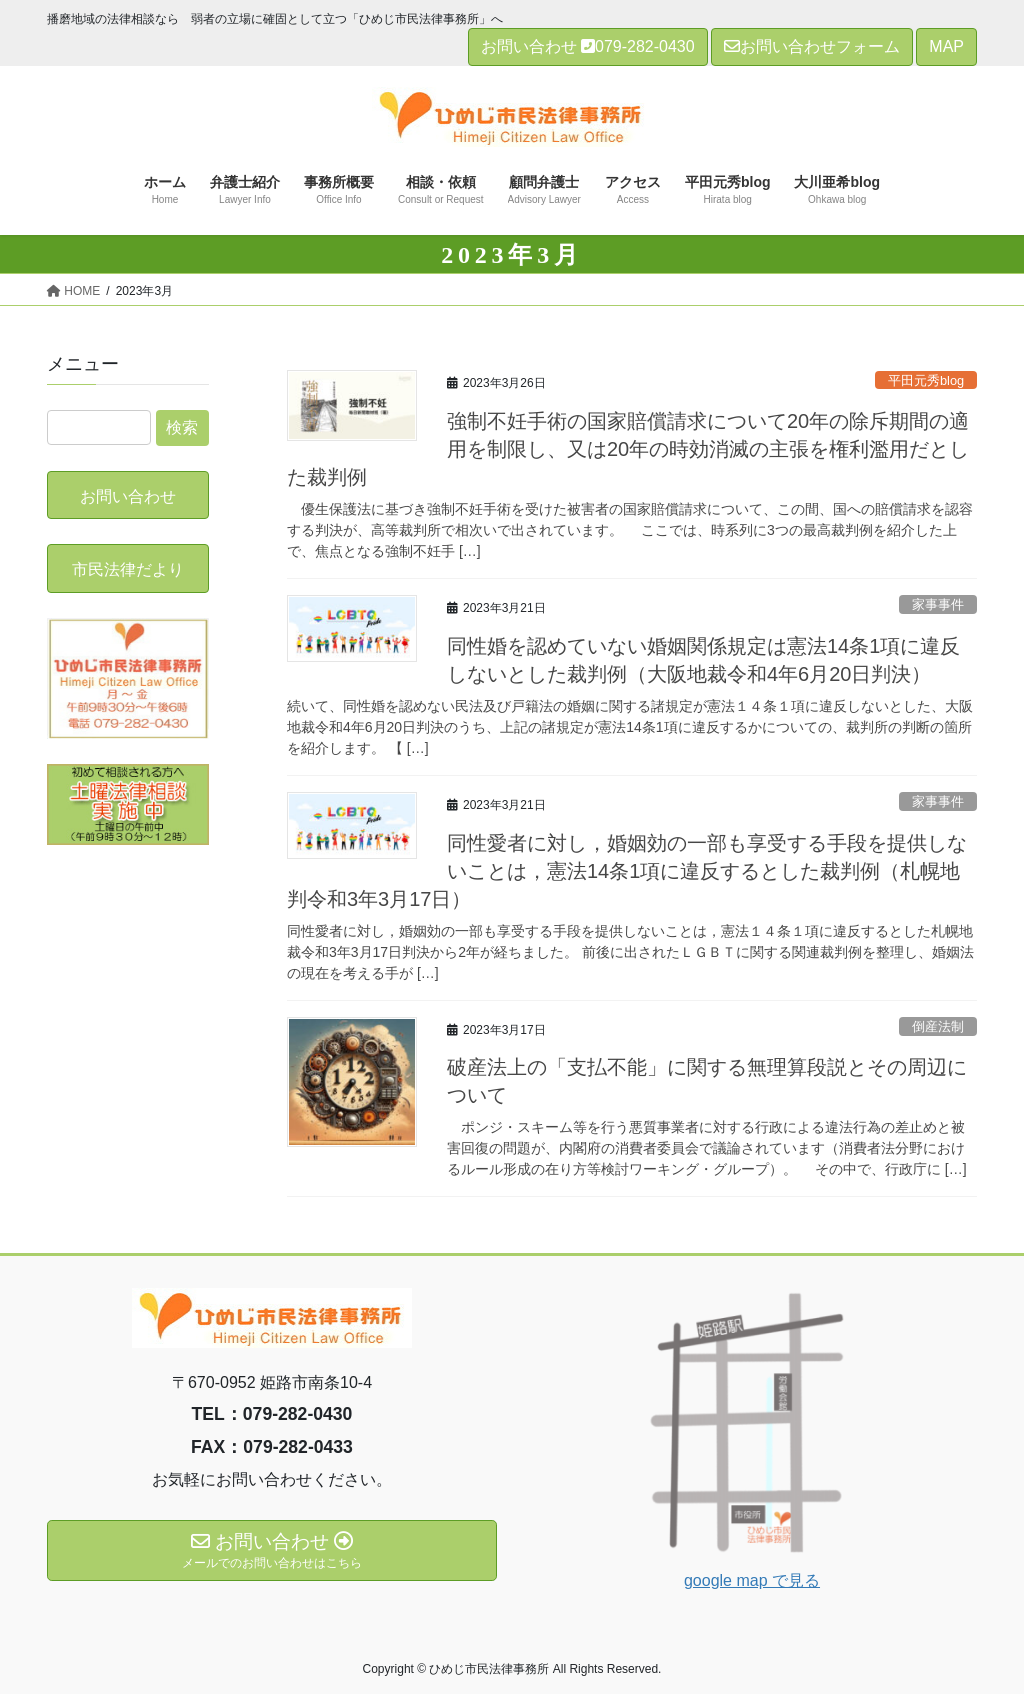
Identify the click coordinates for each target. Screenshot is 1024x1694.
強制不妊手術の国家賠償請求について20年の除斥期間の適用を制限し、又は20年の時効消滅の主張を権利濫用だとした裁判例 (628, 449)
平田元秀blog (926, 380)
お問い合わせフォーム (812, 46)
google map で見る (752, 1580)
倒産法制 (938, 1026)
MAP (946, 46)
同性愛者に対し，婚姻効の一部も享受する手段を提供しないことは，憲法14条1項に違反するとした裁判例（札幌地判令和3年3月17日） (627, 871)
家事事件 (938, 604)
